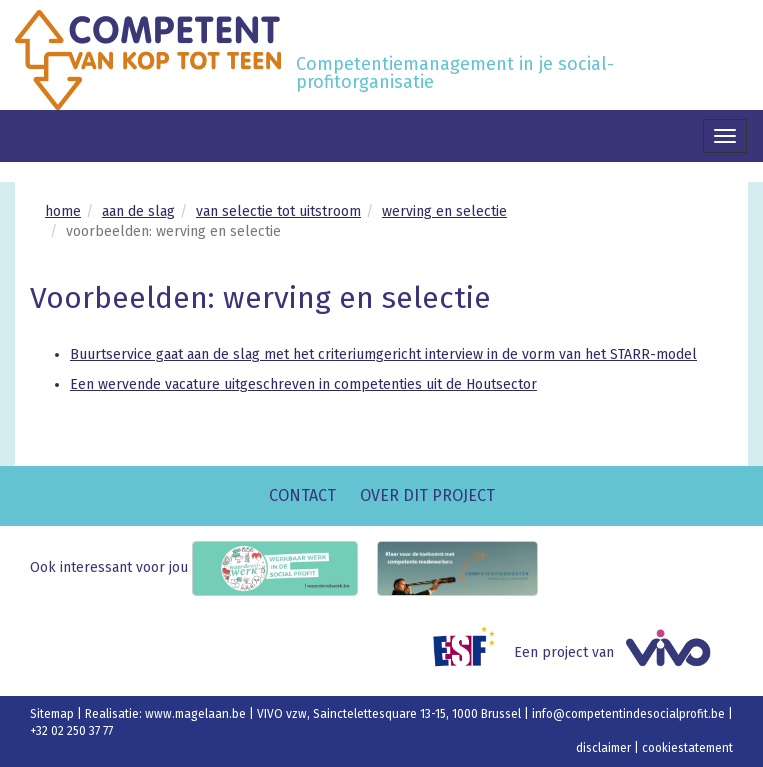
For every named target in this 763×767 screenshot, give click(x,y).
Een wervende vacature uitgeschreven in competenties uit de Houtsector (303, 384)
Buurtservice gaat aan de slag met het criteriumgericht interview (276, 354)
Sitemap (53, 714)
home (63, 211)
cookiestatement (687, 748)
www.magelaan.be (197, 714)
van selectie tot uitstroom (278, 211)
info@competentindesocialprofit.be (630, 714)
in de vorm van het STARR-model (590, 354)
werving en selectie (444, 211)
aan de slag (138, 211)
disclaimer (605, 748)
